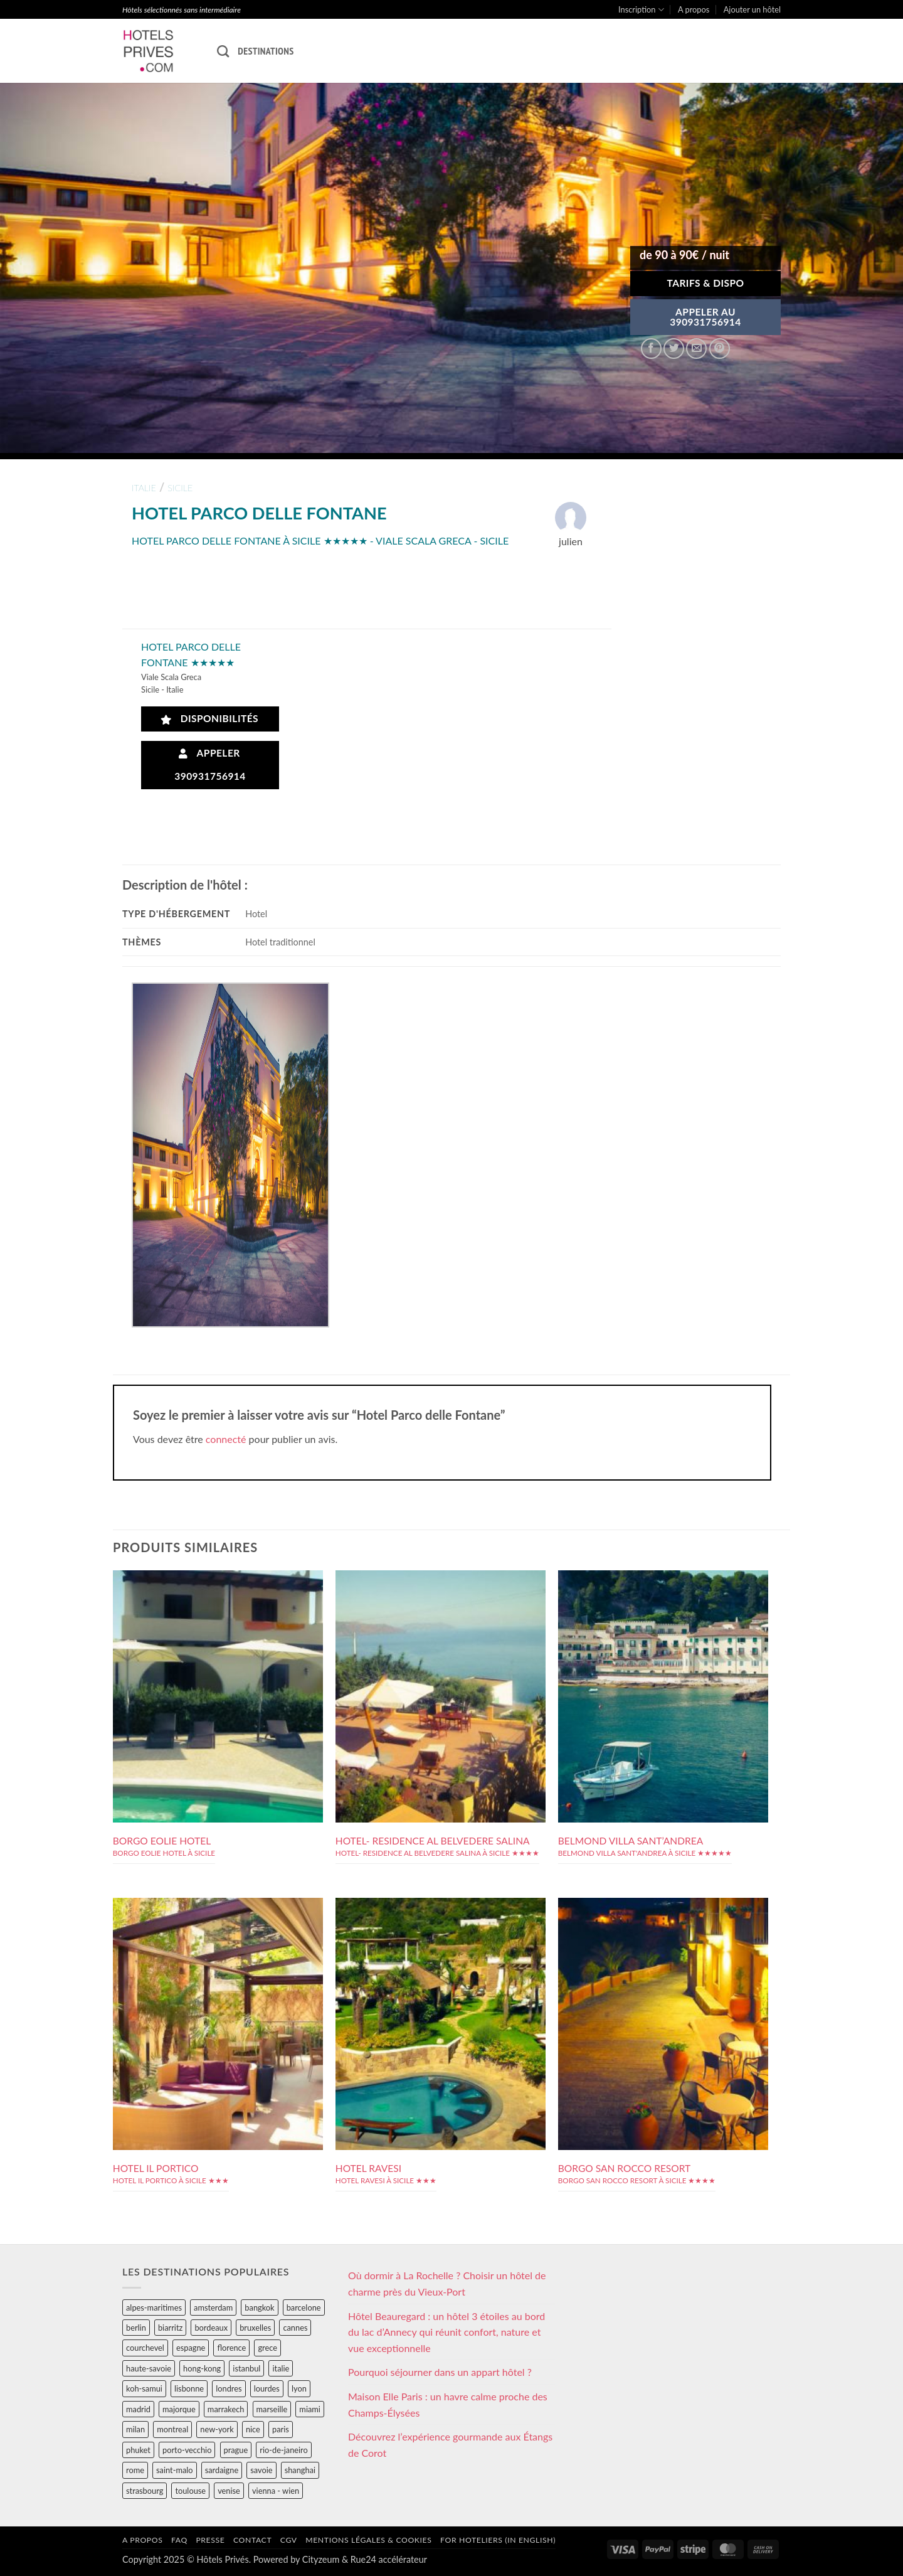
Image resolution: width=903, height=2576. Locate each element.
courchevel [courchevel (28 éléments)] (145, 2348)
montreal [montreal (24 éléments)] (172, 2429)
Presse (210, 2540)
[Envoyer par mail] (696, 348)
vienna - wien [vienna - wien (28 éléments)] (275, 2491)
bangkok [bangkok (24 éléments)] (259, 2307)
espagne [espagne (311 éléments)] (190, 2348)
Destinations (265, 51)
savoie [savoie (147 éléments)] (261, 2470)
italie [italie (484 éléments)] (280, 2368)
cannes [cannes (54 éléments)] (295, 2328)
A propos (693, 9)
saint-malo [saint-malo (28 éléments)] (174, 2470)
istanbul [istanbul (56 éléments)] (246, 2368)
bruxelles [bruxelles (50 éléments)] (255, 2328)
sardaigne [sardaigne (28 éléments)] (221, 2470)
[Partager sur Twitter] (673, 348)
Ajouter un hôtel (752, 9)
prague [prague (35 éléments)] (236, 2450)
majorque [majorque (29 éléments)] (179, 2409)
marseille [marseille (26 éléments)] (272, 2409)
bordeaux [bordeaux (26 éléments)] (211, 2328)
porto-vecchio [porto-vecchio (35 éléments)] (186, 2450)
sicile (180, 487)
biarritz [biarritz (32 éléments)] (170, 2328)
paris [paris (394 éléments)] (280, 2429)
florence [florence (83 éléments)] (231, 2348)
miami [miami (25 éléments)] (309, 2409)
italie (144, 487)
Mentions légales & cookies (368, 2540)
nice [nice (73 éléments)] (253, 2429)
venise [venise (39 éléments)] (229, 2491)
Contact (252, 2540)
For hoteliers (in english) (498, 2540)
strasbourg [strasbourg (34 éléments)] (144, 2491)
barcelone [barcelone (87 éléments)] (304, 2307)
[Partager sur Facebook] (651, 348)
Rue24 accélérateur (389, 2559)
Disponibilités (210, 719)
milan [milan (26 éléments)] (135, 2429)
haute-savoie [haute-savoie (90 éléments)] (148, 2368)
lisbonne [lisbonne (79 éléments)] (189, 2388)
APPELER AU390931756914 (705, 316)
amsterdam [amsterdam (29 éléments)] (213, 2307)
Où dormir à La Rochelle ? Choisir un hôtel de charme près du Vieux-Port (447, 2283)
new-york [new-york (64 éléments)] (216, 2429)
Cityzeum (320, 2559)
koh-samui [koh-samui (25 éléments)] (144, 2388)
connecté (226, 1439)
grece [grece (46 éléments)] (267, 2348)
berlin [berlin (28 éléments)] (136, 2328)
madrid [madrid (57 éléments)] (138, 2409)
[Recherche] (223, 51)
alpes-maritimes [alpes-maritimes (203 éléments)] (154, 2307)
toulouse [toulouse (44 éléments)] (190, 2491)
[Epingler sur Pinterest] (719, 348)
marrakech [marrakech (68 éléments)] (226, 2409)
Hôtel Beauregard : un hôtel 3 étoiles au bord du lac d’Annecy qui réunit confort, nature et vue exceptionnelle (446, 2332)
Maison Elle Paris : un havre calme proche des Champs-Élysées (447, 2404)
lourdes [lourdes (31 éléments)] (267, 2388)
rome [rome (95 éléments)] (135, 2470)
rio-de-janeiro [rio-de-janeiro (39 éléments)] (283, 2450)
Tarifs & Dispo (705, 283)
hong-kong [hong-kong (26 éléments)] (202, 2368)
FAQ (179, 2540)
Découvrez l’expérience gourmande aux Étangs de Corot (450, 2444)
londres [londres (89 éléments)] (228, 2388)
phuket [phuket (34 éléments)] (138, 2450)
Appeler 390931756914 (210, 764)
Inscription (641, 10)
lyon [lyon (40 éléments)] (299, 2388)
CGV (288, 2540)
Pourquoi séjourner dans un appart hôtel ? (440, 2372)
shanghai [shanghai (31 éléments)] (300, 2470)
